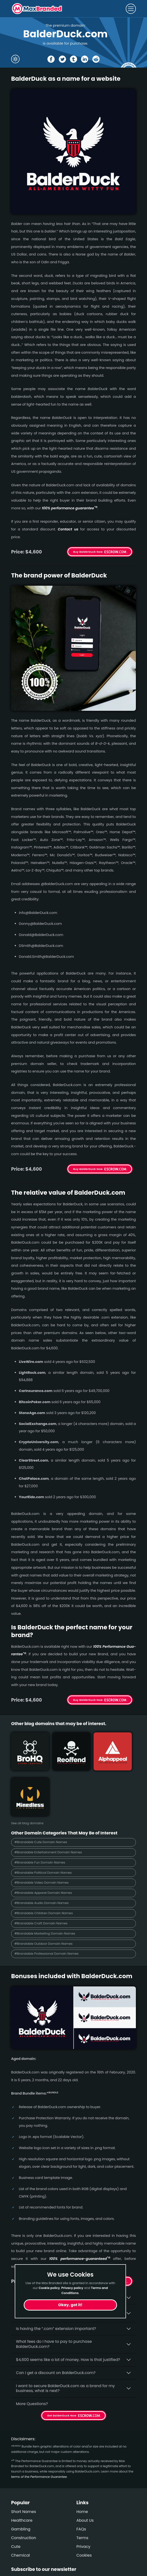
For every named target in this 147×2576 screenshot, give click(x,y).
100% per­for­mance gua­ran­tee (69, 508)
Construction (23, 2490)
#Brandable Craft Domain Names (45, 1873)
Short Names (23, 2464)
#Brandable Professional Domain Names (51, 1906)
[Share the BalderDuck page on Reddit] (96, 59)
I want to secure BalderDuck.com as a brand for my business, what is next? (65, 2341)
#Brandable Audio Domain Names (46, 1851)
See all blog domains (27, 1766)
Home (82, 2464)
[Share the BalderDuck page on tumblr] (73, 59)
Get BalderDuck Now (88, 2234)
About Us (85, 2473)
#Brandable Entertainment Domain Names (53, 1797)
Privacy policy (72, 2288)
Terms (82, 2490)
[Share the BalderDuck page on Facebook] (51, 59)
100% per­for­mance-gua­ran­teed (79, 2211)
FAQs (81, 2482)
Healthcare (21, 2473)
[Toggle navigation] (131, 9)
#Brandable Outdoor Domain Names (48, 1895)
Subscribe (122, 2543)
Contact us (68, 529)
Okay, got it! (70, 2305)
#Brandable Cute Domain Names (45, 1786)
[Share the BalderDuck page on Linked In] (84, 59)
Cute (15, 2499)
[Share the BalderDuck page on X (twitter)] (62, 59)
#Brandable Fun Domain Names (44, 1807)
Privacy (83, 2499)
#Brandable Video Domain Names (46, 1829)
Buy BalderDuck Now (88, 552)
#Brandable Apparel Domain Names (48, 1840)
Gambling (20, 2482)
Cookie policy (49, 2288)
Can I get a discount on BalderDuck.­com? (56, 2325)
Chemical (20, 2508)
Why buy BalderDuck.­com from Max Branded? (60, 2250)
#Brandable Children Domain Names (48, 1862)
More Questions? (32, 2356)
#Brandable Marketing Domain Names (49, 1884)
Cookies (84, 2508)
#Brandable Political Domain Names (47, 1818)
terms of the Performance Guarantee (39, 2429)
